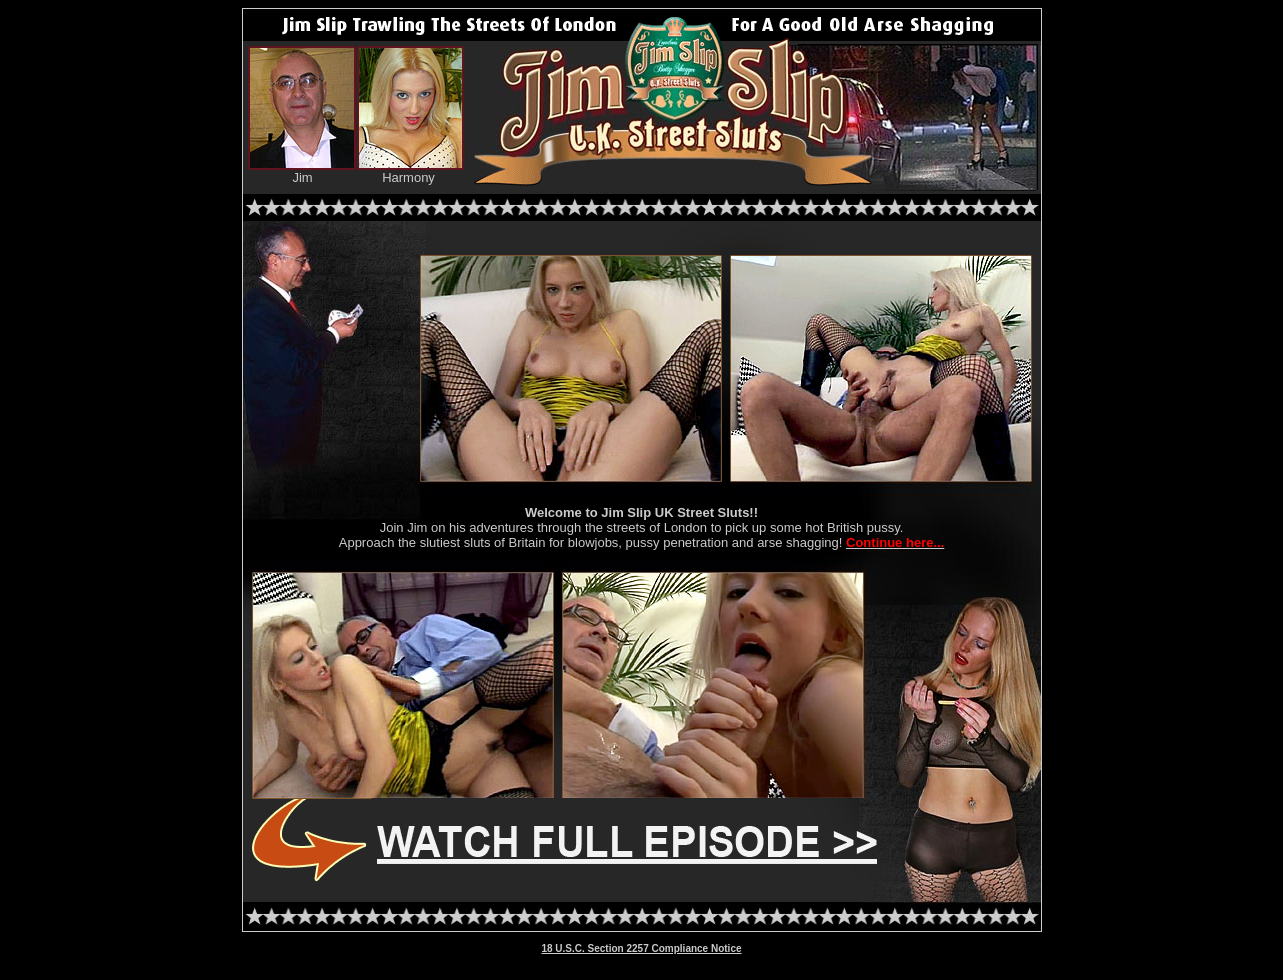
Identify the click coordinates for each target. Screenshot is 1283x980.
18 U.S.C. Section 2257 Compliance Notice (641, 948)
